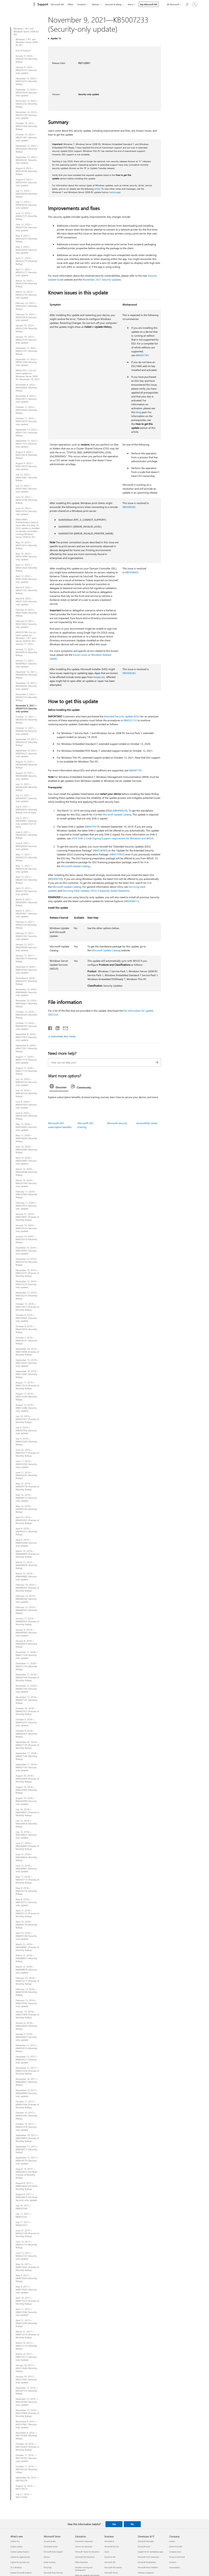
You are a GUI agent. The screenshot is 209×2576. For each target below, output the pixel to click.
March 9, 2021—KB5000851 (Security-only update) (27, 913)
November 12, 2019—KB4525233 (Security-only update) (27, 1284)
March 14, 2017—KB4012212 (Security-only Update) (27, 2357)
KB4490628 (120, 810)
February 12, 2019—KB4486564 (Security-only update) (27, 1598)
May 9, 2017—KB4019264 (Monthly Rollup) (26, 2278)
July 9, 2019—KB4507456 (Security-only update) (27, 1430)
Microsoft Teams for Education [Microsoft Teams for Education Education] (87, 2551)
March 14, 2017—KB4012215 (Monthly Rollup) (26, 2345)
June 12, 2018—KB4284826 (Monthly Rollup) (26, 1857)
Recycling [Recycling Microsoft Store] (47, 2567)
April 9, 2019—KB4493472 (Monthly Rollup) (26, 1531)
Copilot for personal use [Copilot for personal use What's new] (19, 2562)
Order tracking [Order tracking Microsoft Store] (49, 2562)
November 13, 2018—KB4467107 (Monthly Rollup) (27, 1700)
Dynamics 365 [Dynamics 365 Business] (110, 2557)
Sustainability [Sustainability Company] (174, 2567)
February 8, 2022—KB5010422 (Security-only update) (27, 624)
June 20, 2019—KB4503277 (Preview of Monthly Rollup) (27, 1452)
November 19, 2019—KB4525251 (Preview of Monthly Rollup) (27, 1273)
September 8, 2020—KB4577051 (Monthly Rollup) (26, 1048)
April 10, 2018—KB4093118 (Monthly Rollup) (26, 1924)
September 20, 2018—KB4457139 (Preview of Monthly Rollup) (27, 1745)
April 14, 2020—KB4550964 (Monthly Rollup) (26, 1149)
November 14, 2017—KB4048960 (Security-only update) (27, 2093)
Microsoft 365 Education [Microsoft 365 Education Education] (84, 2557)
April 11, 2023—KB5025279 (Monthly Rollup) (26, 261)
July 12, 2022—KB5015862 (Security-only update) (27, 488)
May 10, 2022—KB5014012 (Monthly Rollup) (26, 545)
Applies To (55, 38)
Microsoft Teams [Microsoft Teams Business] (111, 2572)
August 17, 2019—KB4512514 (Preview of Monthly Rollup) (27, 1385)
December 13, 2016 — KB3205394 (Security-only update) (27, 2401)
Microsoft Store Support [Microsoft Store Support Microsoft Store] (53, 2551)
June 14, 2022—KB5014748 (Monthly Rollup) (26, 500)
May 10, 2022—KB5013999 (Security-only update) (27, 556)
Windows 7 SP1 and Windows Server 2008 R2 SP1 (26, 31)
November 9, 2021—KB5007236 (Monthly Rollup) (26, 697)
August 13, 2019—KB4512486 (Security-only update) (27, 1408)
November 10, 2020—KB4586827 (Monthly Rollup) (27, 1003)
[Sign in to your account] (195, 4)
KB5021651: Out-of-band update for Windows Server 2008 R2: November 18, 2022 (28, 375)
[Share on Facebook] (50, 1027)
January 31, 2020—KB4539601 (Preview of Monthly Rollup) (27, 1217)
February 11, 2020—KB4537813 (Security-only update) (27, 1205)
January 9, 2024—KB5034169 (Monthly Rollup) (26, 58)
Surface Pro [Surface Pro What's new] (14, 2541)
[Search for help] (187, 4)
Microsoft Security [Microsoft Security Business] (111, 2546)
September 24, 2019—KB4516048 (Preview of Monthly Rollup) (27, 1351)
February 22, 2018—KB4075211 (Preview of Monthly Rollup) (27, 1981)
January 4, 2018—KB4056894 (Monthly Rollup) (26, 2025)
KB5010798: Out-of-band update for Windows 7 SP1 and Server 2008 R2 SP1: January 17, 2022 (26, 638)
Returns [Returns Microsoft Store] (47, 2557)
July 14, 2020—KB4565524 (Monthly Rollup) (26, 1093)
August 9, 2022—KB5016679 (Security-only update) (27, 466)
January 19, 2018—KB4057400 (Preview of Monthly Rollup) (27, 2014)
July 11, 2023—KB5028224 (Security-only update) (27, 204)
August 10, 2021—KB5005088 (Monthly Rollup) (26, 764)
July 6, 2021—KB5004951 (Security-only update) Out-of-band (27, 822)
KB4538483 (100, 850)
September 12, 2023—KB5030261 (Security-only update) (27, 160)
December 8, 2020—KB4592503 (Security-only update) (27, 969)
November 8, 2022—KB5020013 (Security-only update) (27, 398)
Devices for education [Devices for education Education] (83, 2546)
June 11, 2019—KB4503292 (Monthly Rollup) (26, 1475)
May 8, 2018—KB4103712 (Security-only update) (27, 1902)
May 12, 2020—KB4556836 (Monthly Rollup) (26, 1138)
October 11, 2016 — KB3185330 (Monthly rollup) (26, 2469)
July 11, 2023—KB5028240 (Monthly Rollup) (26, 193)
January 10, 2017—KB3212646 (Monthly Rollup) (26, 2368)
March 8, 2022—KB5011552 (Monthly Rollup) (26, 590)
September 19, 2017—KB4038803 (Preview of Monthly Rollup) (27, 2138)
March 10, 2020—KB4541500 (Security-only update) (27, 1183)
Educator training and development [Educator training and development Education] (83, 2568)
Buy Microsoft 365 (148, 4)
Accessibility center (147, 1123)
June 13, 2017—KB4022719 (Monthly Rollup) (26, 2244)
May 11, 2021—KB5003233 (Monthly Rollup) (26, 857)
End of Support (23, 50)
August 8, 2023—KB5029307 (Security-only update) (27, 182)
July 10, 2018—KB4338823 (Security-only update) (27, 1835)
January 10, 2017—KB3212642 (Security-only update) (27, 2379)
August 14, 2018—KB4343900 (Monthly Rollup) (26, 1790)
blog (138, 412)
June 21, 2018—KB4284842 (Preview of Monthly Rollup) (27, 1846)
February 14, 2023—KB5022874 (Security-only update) (27, 317)
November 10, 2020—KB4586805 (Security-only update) (27, 992)
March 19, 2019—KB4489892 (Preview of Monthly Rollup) (27, 1554)
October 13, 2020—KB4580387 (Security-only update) (27, 1026)
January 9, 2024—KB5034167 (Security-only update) (27, 70)
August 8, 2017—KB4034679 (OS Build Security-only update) (26, 2197)
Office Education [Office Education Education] (81, 2562)
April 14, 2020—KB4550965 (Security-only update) (27, 1160)
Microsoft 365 (57, 4)
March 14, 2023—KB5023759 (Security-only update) (27, 294)
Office (70, 4)
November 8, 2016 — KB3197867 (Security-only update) (27, 2424)
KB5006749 (55, 879)
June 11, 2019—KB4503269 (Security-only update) (27, 1464)
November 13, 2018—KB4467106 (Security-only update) (27, 1688)
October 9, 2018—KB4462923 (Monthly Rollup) (26, 1733)
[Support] (42, 4)
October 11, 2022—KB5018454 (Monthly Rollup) (26, 410)
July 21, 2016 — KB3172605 (24, 2496)
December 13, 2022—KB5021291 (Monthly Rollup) (27, 351)
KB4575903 (117, 854)
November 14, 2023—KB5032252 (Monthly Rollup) (27, 103)
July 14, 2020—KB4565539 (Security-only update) (27, 1082)
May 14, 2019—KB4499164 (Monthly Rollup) (26, 1509)
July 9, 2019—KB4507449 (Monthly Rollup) (26, 1441)
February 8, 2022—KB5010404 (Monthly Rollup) (26, 612)
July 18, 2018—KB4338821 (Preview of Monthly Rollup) (27, 1812)
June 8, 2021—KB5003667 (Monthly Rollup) (26, 835)
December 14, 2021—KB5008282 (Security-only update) (27, 686)
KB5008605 (131, 572)
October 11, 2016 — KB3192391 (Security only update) (26, 2458)
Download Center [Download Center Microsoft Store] (51, 2546)
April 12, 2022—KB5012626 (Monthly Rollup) (26, 567)
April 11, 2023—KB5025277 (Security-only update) (27, 272)
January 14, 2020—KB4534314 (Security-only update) (27, 1228)
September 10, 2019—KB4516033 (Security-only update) (27, 1363)
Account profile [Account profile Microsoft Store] (50, 2541)
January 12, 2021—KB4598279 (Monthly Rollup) (26, 958)
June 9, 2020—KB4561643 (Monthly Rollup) (26, 1116)
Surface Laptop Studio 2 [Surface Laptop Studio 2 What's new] (19, 2551)
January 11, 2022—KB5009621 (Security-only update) (27, 663)
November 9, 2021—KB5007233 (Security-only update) (27, 708)
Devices (95, 4)
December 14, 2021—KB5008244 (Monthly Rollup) (27, 674)
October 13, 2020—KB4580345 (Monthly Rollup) (26, 1014)
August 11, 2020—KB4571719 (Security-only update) (27, 1059)
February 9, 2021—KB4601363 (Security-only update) (27, 936)
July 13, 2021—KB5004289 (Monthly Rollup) (26, 787)
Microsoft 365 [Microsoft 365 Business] (109, 2562)
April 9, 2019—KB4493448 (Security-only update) (27, 1542)
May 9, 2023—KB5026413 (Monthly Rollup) (26, 238)
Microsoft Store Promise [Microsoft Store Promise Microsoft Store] (53, 2572)
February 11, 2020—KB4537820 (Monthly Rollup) (26, 1194)
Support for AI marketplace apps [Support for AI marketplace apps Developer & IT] (150, 2551)
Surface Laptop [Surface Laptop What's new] (16, 2546)
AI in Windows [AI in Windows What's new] (16, 2567)
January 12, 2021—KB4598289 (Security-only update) (27, 947)
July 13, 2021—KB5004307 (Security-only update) (27, 798)
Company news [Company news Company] (175, 2551)
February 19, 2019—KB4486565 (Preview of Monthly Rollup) (27, 1587)
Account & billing (113, 4)
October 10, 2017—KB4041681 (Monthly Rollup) (26, 2115)
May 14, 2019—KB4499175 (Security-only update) (27, 1497)
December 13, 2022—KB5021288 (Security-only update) (27, 362)
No (132, 2524)
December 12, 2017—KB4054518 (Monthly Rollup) (27, 2048)
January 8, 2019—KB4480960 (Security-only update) (27, 1632)
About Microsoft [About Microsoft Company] (175, 2546)
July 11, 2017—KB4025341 (23, 2215)
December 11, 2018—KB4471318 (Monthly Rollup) (27, 1666)
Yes (114, 2524)
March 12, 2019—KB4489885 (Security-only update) (27, 1576)
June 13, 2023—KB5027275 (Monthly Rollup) (26, 216)
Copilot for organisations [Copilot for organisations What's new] (20, 2557)
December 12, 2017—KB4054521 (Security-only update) (27, 2059)
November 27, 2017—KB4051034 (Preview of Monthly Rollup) (27, 2070)
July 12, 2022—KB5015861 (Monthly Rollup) (26, 477)
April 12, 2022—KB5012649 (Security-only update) (27, 579)
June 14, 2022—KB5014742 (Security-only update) (27, 511)
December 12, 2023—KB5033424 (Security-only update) (27, 92)
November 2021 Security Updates (102, 279)
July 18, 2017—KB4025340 (23, 2207)
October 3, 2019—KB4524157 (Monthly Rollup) (26, 1340)
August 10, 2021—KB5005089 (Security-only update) (27, 775)
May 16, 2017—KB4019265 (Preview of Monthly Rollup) (27, 2267)
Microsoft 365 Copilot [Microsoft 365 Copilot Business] (113, 2567)
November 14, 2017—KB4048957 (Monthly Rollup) (27, 2082)
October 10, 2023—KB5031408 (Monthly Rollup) (26, 126)
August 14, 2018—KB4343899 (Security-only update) (27, 1801)
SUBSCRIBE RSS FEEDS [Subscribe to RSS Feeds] (63, 1036)
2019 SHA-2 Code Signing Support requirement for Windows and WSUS (112, 838)
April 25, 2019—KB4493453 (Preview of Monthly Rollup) (27, 1520)
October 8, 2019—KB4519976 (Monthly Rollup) (26, 1329)
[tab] (59, 1087)
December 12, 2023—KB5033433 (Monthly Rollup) (27, 81)
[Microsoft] (21, 4)
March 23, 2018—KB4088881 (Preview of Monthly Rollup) (27, 1947)
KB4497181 (142, 355)
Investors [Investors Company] (172, 2562)
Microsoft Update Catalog (116, 814)
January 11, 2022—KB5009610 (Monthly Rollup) (26, 652)
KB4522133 (130, 720)
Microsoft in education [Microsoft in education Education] (84, 2541)
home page (115, 192)
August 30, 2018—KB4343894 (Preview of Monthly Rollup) (27, 1778)
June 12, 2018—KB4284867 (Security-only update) (27, 1868)
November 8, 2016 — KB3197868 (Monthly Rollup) (26, 2435)
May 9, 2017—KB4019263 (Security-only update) (27, 2289)
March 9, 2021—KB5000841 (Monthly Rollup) (26, 902)
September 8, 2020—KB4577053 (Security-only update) (27, 1037)
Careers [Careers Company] (172, 2541)
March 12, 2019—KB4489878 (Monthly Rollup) (26, 1565)
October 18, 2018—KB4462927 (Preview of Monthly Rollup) (27, 1711)
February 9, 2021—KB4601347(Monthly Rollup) (26, 924)
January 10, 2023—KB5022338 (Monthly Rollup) (26, 328)
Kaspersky (99, 677)
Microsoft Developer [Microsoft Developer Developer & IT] (146, 2541)
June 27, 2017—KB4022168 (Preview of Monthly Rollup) (27, 2233)
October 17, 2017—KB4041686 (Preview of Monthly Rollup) (27, 2104)
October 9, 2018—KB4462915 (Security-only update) (27, 1722)
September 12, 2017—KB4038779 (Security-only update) (27, 2160)
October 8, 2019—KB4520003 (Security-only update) (27, 1318)
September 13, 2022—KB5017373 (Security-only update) (27, 443)
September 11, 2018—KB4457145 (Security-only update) (27, 1767)
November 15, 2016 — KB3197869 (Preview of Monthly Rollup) (27, 2413)
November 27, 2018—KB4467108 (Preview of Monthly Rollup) (27, 1677)
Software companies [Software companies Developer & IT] (146, 2572)
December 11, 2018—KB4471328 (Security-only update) (27, 1655)
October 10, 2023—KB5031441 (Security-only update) (27, 137)
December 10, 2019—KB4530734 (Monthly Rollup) (27, 1262)
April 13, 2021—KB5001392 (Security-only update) (27, 891)
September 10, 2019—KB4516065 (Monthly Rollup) (27, 1374)
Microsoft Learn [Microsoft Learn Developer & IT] (144, 2546)
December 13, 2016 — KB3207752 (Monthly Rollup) (27, 2390)
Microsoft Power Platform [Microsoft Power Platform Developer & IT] (148, 2567)
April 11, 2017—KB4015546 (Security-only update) (27, 2312)
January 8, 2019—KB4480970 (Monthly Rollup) (26, 1643)
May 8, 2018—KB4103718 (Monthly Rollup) (26, 1891)
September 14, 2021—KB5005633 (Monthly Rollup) (27, 742)
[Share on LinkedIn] (56, 1027)
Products (81, 4)
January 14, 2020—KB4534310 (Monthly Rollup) (26, 1239)
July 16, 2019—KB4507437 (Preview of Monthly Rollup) (27, 1419)
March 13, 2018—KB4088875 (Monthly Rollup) (26, 1958)
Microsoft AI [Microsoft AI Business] (109, 2541)
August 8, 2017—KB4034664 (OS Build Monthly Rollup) (26, 2186)
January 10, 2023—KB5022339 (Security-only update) (27, 339)
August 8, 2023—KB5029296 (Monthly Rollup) (26, 171)
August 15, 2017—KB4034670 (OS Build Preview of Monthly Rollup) (26, 2173)
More (130, 4)
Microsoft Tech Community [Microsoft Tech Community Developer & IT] (148, 2557)
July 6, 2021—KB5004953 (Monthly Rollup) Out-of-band (26, 809)
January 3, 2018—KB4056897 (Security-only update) (27, 2037)
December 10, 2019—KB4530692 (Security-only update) (27, 1250)
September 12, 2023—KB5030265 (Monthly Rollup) (27, 148)
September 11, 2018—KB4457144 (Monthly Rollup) (27, 1756)
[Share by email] (64, 1027)
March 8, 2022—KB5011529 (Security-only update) (27, 601)
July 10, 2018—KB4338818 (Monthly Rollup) (26, 1823)
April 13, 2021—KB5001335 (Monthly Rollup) (26, 879)
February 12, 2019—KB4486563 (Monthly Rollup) (26, 1610)
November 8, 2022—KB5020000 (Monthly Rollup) (26, 387)
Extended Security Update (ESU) (122, 716)
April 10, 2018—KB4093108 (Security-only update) (27, 1936)
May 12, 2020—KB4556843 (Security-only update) (27, 1127)
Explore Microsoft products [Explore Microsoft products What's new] (21, 2572)
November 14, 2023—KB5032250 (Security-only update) (27, 115)
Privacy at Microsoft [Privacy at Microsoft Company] (177, 2557)
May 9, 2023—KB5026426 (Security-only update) (27, 249)
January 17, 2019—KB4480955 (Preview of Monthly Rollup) (27, 1621)
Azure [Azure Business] (106, 2551)
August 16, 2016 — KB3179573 (25, 2487)
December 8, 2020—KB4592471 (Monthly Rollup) (26, 981)
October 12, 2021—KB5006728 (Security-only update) (27, 731)
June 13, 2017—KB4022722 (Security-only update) (27, 2255)
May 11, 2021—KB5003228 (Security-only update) (27, 868)
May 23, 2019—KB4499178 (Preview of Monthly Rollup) (27, 1486)
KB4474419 (92, 826)
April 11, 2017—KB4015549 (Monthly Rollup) (26, 2323)
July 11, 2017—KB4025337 (23, 2224)
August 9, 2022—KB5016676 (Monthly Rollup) (26, 455)
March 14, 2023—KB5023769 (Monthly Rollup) (26, 283)
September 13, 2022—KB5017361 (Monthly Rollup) (27, 432)
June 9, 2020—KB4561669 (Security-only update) (27, 1104)
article (97, 188)
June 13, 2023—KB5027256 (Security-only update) (27, 227)
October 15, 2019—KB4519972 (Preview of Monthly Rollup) (27, 1306)
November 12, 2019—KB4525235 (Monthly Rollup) (27, 1295)
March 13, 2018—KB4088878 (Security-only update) (27, 1969)
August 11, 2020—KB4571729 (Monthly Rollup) (26, 1071)
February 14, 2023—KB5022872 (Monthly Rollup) (26, 306)
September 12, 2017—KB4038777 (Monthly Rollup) (27, 2149)
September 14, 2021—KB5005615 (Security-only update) (27, 753)
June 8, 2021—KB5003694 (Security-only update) (27, 846)
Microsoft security (117, 1123)
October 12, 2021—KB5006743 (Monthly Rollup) (26, 719)
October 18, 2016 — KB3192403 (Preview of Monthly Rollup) (27, 2446)
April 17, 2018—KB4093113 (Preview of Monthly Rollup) (27, 1913)
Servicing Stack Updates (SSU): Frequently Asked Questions (96, 890)
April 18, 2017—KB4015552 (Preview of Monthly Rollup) (27, 2300)
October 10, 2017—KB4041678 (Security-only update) (27, 2126)
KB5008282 (129, 507)
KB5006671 (131, 901)
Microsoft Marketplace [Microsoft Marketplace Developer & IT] (147, 2562)
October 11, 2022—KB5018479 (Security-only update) (27, 421)
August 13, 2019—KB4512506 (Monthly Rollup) (26, 1396)
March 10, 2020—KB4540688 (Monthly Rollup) (26, 1172)
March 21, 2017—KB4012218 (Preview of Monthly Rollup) (27, 2334)
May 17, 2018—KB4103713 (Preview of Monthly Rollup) (27, 1879)
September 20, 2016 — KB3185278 (27, 2479)
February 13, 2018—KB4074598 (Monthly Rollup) (26, 1992)
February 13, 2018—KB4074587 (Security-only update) (27, 2003)
